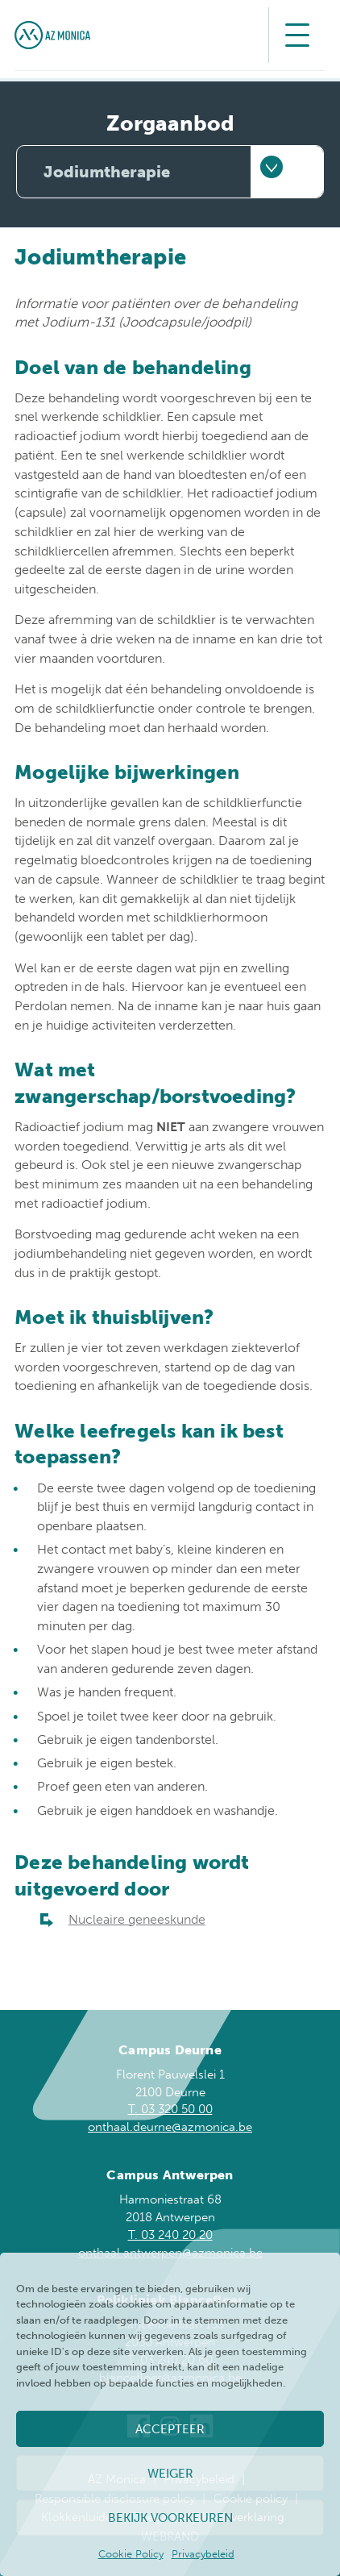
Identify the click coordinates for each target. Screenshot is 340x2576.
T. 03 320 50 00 (170, 2109)
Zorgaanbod (170, 123)
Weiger (170, 2473)
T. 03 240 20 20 (170, 2235)
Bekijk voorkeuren (170, 2518)
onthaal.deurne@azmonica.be (170, 2127)
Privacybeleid (203, 2554)
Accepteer (170, 2429)
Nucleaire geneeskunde (136, 1919)
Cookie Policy (131, 2554)
